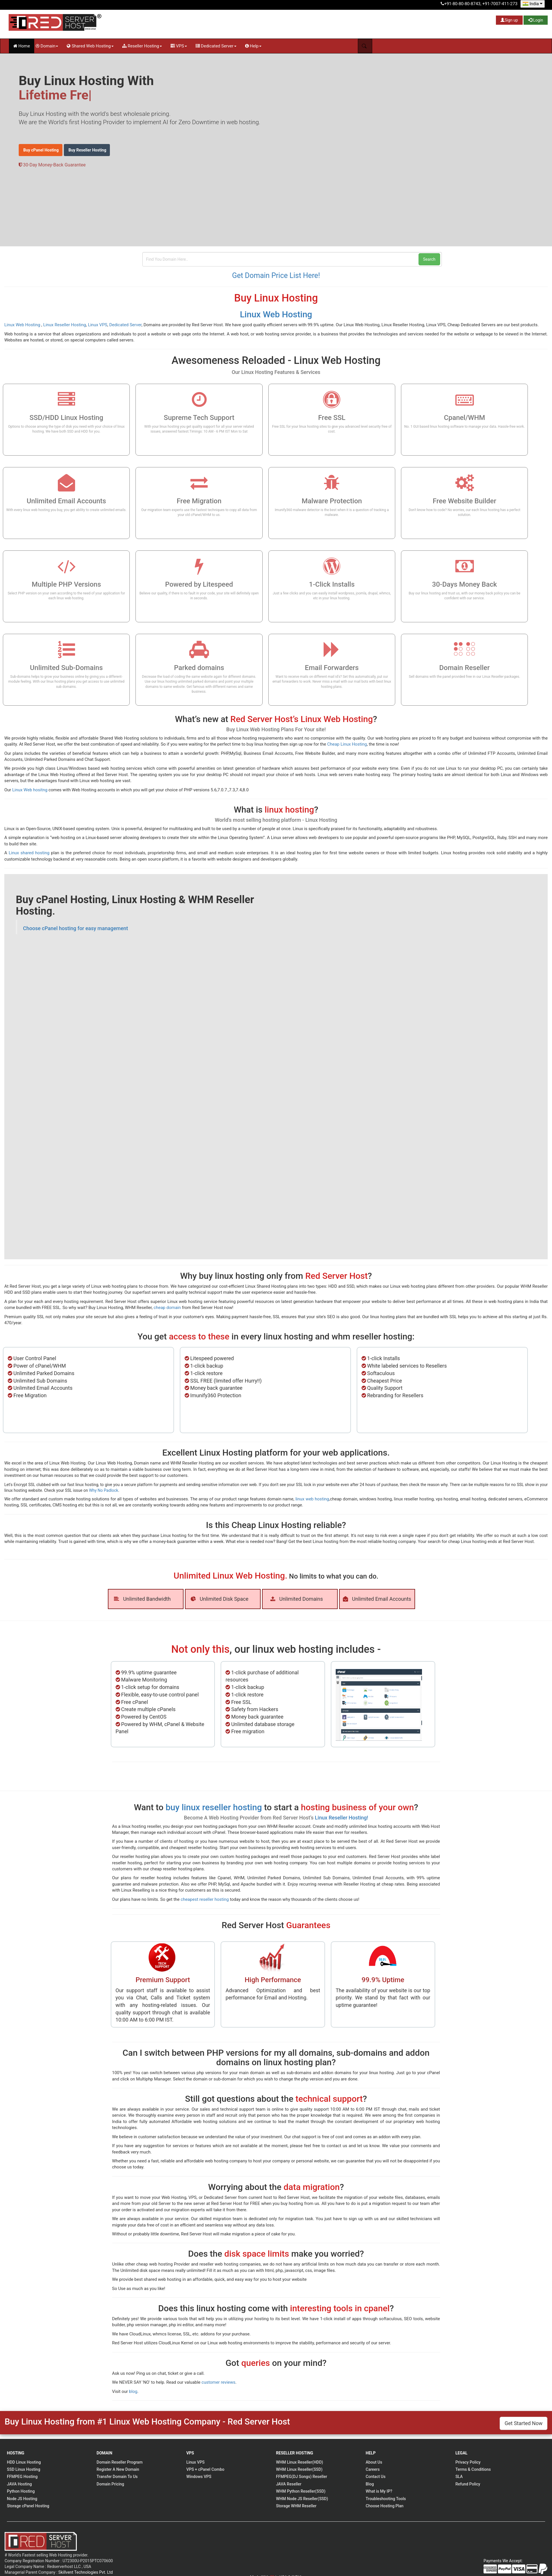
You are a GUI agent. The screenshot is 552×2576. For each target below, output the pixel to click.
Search (429, 259)
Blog (370, 2484)
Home (21, 46)
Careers (373, 2469)
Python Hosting (21, 2491)
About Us (374, 2462)
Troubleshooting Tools (386, 2498)
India (533, 4)
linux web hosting (312, 1499)
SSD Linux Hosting (23, 2469)
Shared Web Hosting (90, 46)
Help (253, 46)
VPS (179, 46)
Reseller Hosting (142, 46)
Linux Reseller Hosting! (341, 1818)
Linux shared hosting (29, 852)
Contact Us (375, 2476)
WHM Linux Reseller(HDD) (299, 2462)
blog (133, 2391)
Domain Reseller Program (120, 2462)
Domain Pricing (110, 2484)
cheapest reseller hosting (205, 1899)
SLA (459, 2476)
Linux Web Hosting (276, 314)
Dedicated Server (216, 46)
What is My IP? (379, 2491)
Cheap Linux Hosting (347, 744)
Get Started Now (524, 2423)
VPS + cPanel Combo (205, 2469)
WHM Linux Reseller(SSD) (299, 2469)
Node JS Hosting (22, 2498)
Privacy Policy (468, 2462)
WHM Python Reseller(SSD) (300, 2491)
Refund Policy (467, 2484)
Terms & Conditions (473, 2469)
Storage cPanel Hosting (28, 2506)
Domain (47, 46)
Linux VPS (97, 324)
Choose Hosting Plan (384, 2506)
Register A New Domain (118, 2469)
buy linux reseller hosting (214, 1807)
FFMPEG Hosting (22, 2476)
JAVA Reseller (288, 2484)
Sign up (509, 20)
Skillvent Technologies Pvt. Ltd (85, 2572)
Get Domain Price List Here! (276, 275)
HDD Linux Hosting (24, 2462)
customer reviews (219, 2382)
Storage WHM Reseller (296, 2506)
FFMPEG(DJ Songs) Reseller (301, 2476)
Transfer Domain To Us (117, 2476)
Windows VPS (198, 2476)
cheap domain (167, 1307)
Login (535, 20)
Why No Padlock (103, 1490)
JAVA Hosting (19, 2484)
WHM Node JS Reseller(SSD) (302, 2498)
